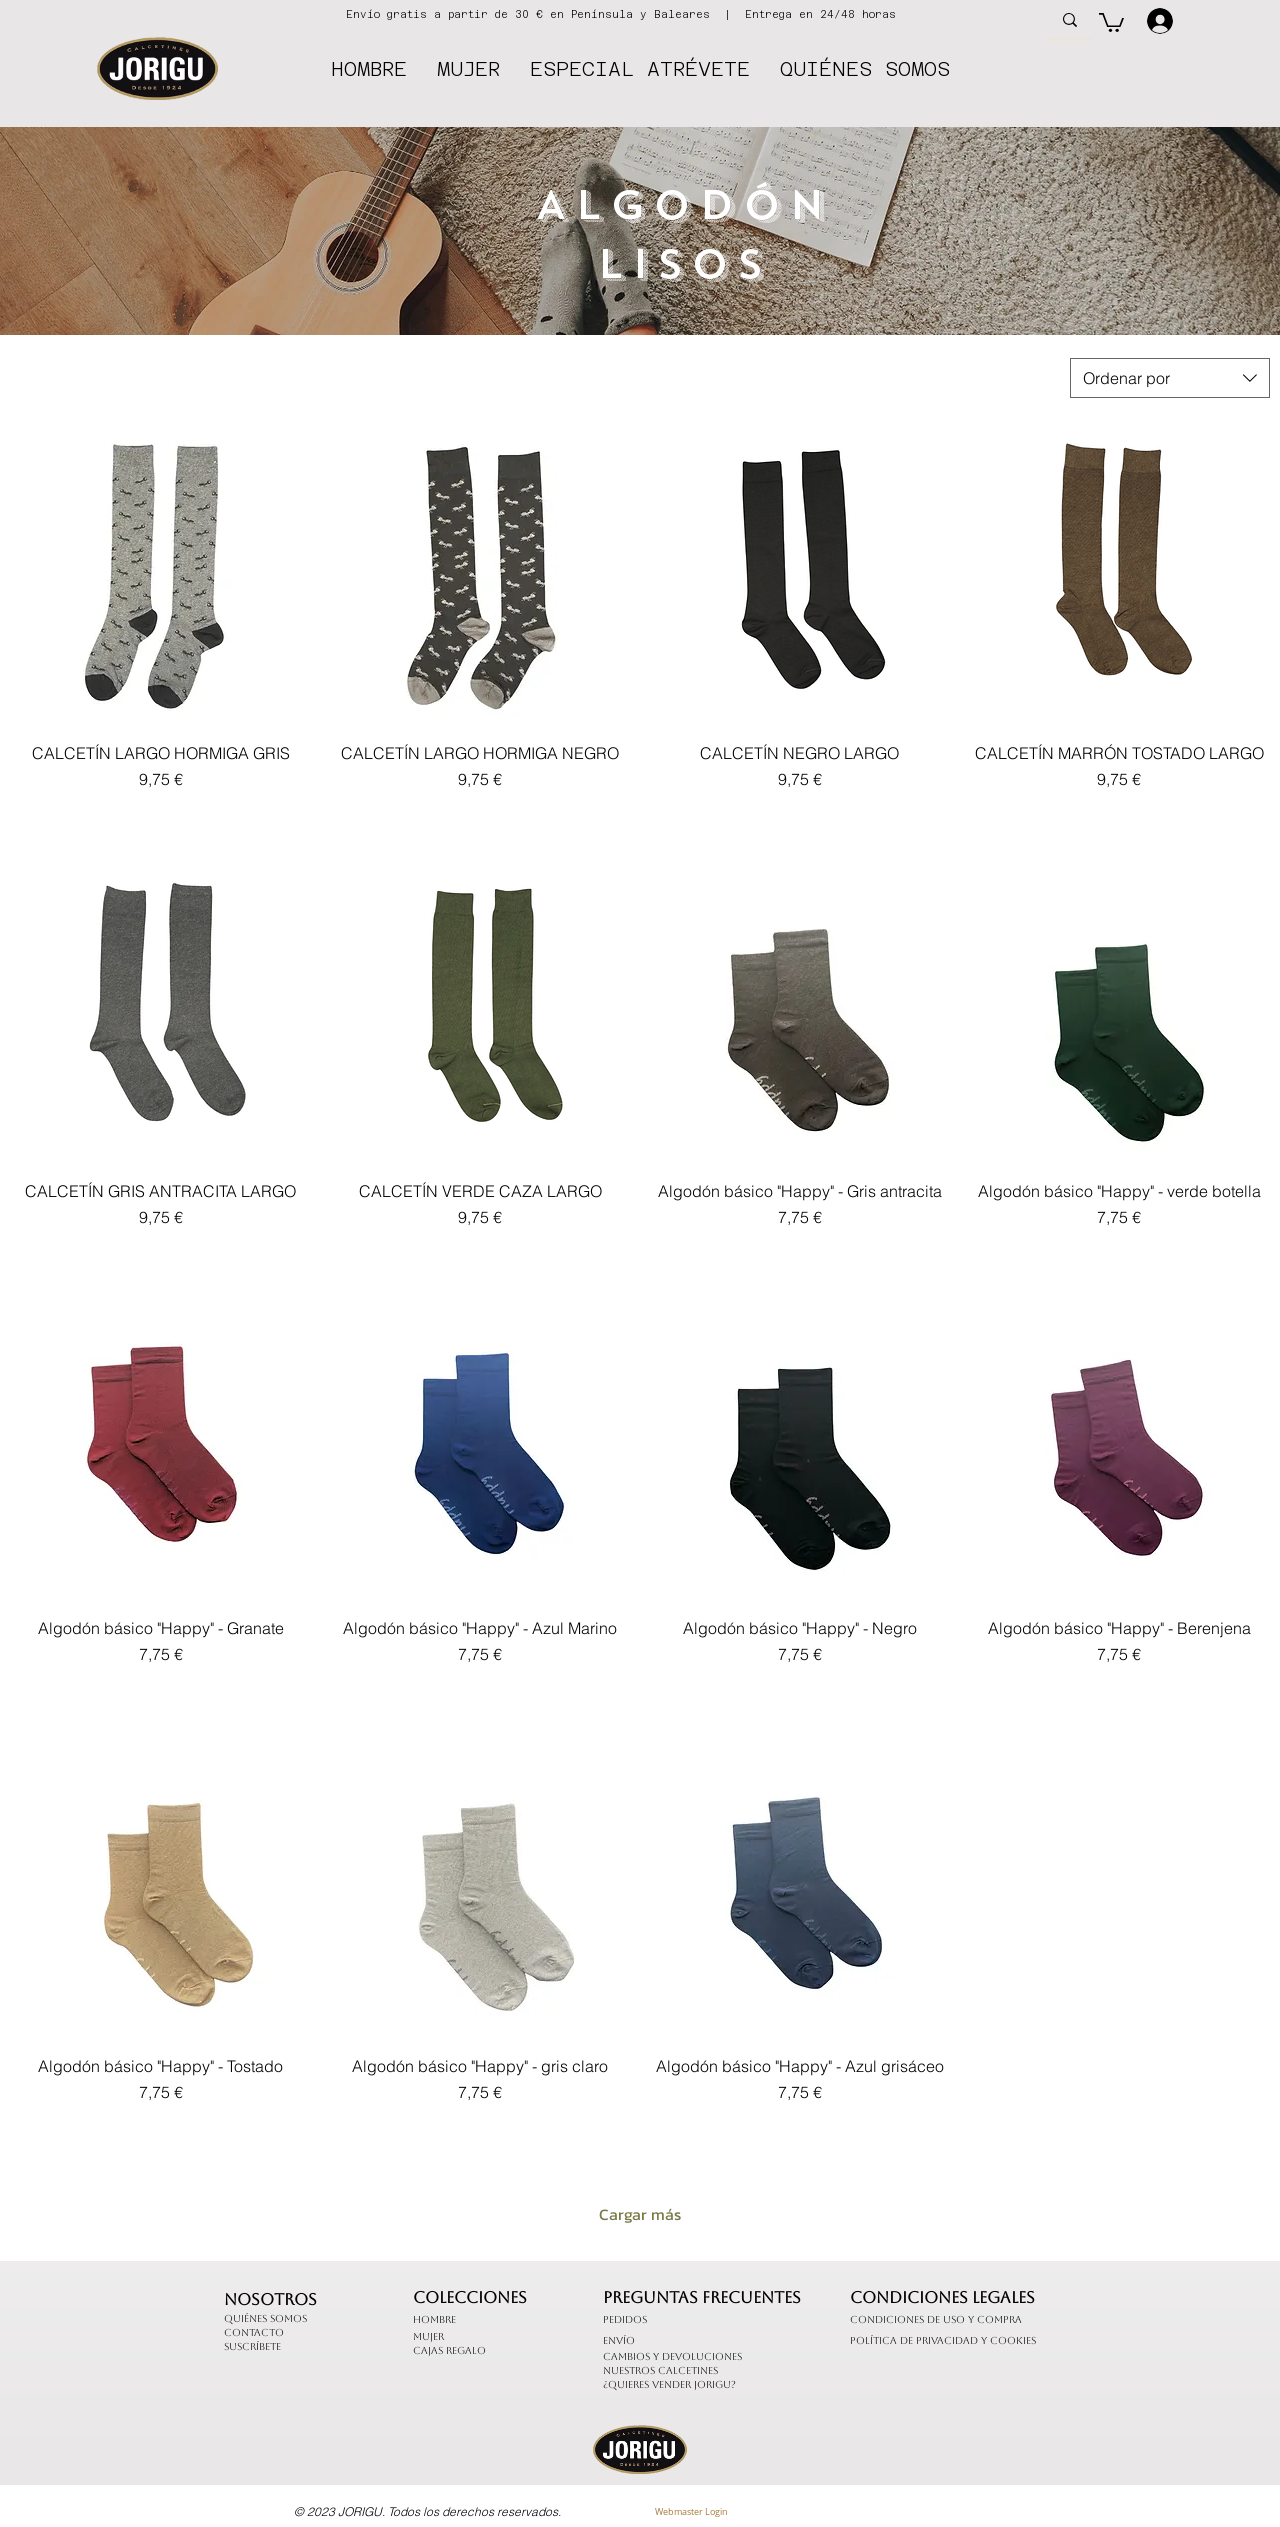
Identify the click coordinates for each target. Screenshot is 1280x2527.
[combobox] (1170, 378)
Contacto (254, 2332)
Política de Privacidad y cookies (943, 2340)
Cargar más (640, 2214)
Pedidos (625, 2319)
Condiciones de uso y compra (936, 2319)
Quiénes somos (265, 2318)
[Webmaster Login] (691, 2513)
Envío (619, 2340)
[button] (1111, 21)
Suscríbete (252, 2346)
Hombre (434, 2319)
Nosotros (270, 2299)
